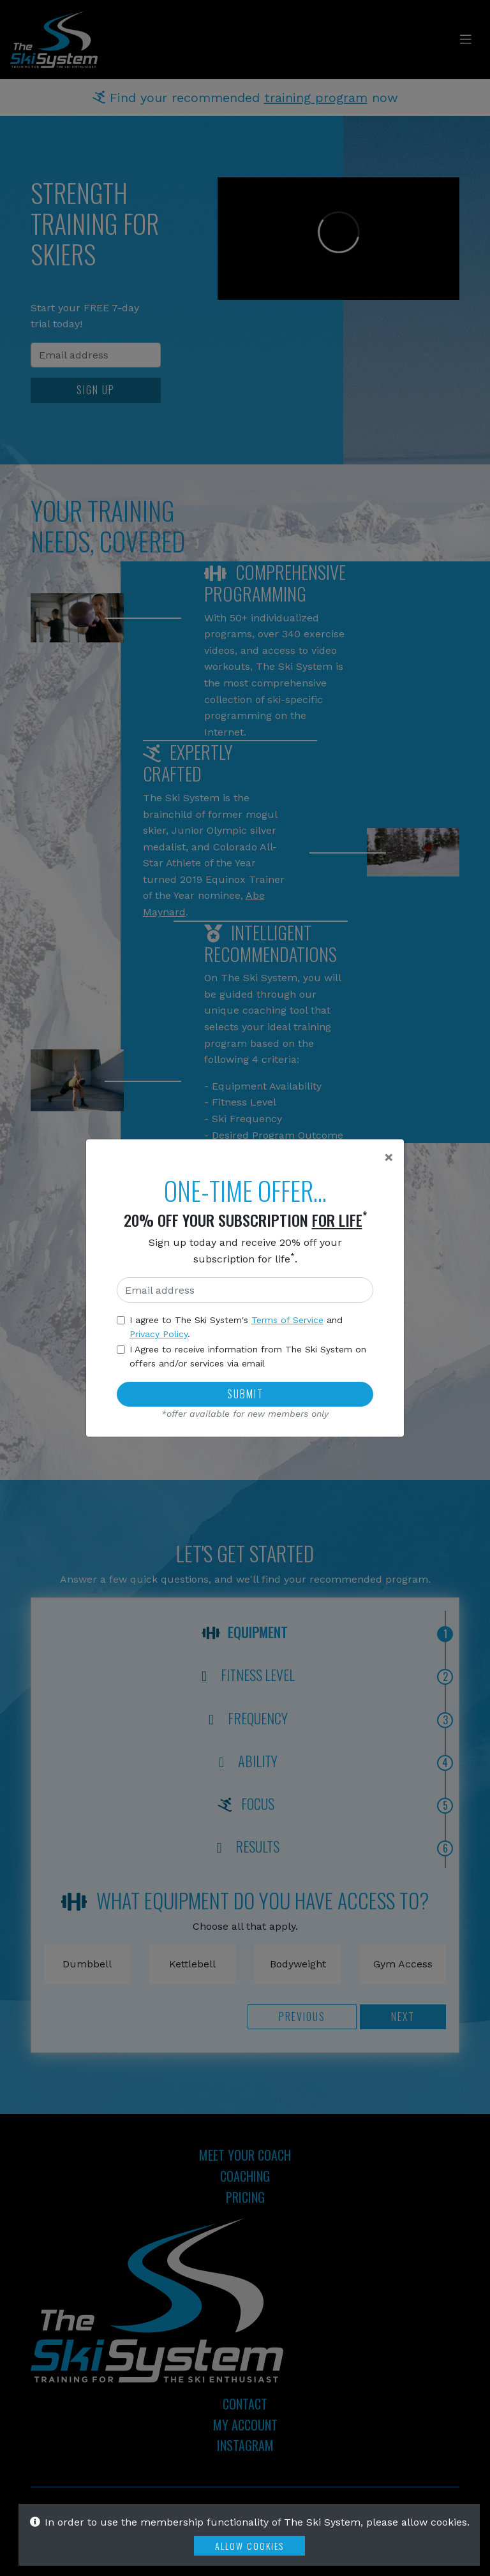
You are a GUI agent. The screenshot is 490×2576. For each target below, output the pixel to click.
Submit (245, 1394)
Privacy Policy (159, 1334)
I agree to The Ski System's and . (236, 1327)
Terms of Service (287, 1320)
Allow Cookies (249, 2545)
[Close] (389, 1157)
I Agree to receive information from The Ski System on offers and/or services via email (248, 1356)
